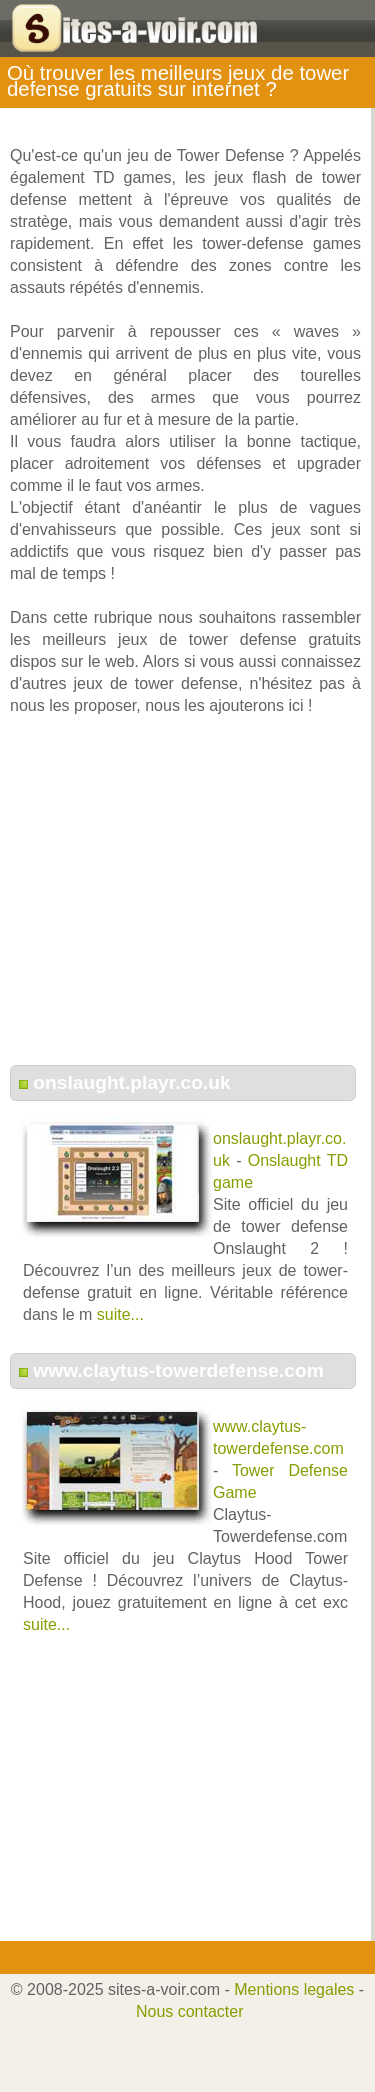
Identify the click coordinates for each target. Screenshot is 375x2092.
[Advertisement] (186, 901)
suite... (120, 1314)
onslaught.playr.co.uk (131, 1082)
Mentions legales (294, 1989)
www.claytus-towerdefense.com (178, 1370)
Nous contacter (190, 2011)
